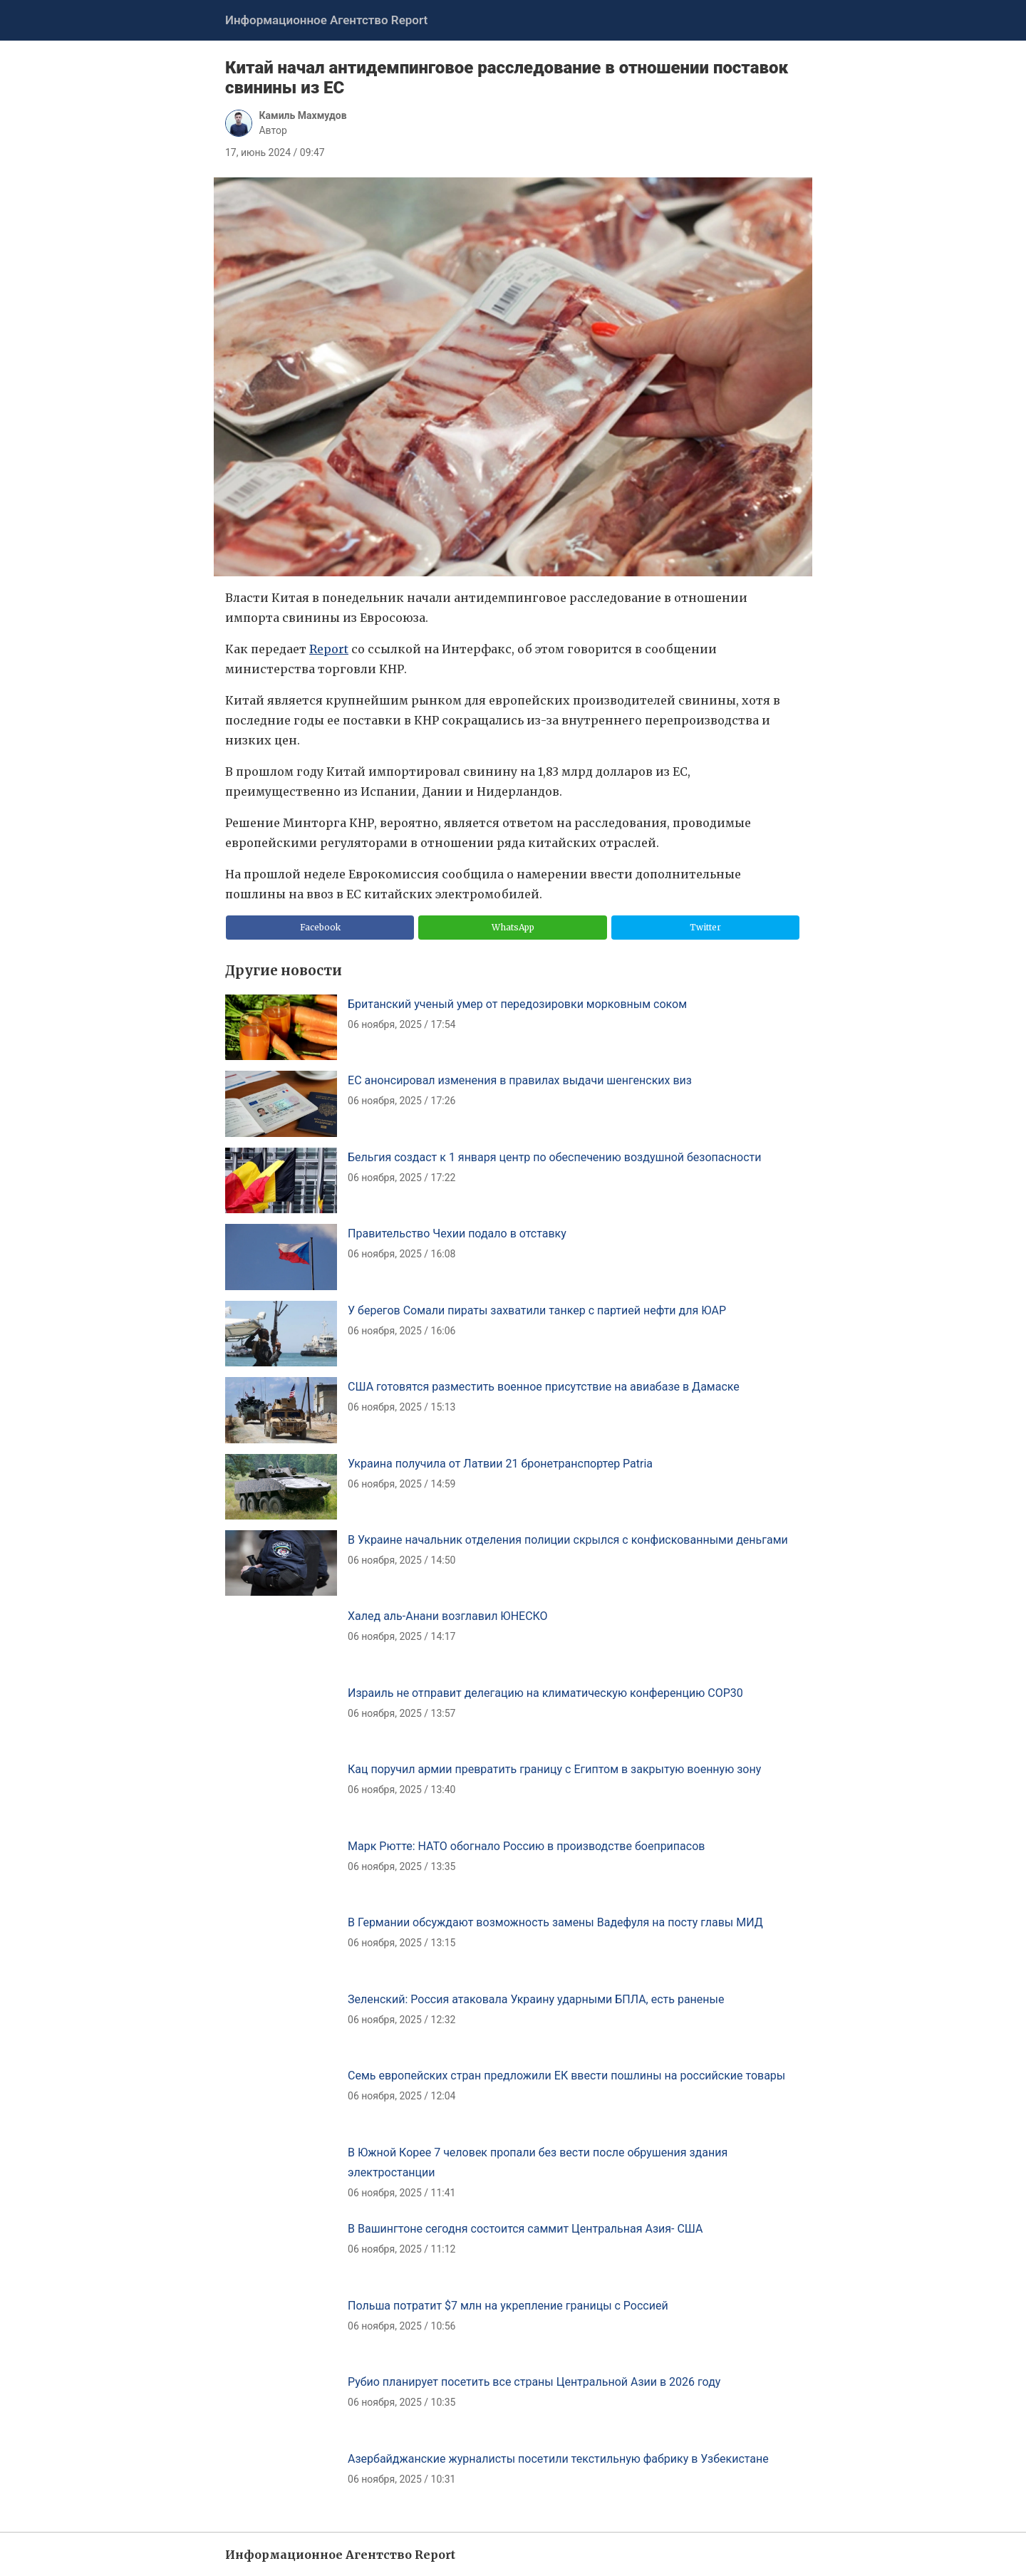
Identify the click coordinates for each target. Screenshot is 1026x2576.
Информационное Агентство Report (326, 20)
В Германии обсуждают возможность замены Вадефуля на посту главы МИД (555, 1922)
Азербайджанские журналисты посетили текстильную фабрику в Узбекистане (558, 2459)
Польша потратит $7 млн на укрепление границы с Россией (508, 2305)
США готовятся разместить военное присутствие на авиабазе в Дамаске (544, 1386)
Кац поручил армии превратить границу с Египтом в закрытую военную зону (554, 1769)
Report (328, 649)
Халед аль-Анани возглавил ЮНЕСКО (448, 1616)
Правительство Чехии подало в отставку (457, 1233)
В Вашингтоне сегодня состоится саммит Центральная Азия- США (525, 2228)
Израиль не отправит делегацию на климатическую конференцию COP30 (545, 1693)
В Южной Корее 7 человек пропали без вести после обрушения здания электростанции (537, 2162)
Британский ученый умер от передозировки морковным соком (517, 1004)
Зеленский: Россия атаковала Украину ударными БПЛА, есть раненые (536, 1999)
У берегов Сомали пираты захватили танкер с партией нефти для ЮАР (537, 1310)
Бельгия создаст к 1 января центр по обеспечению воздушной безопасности (555, 1157)
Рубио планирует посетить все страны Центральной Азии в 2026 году (534, 2382)
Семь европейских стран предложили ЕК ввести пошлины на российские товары (566, 2075)
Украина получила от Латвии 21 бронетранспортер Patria (500, 1463)
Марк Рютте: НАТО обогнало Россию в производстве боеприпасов (526, 1846)
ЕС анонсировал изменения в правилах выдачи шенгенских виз (520, 1080)
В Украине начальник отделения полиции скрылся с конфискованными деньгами (568, 1540)
